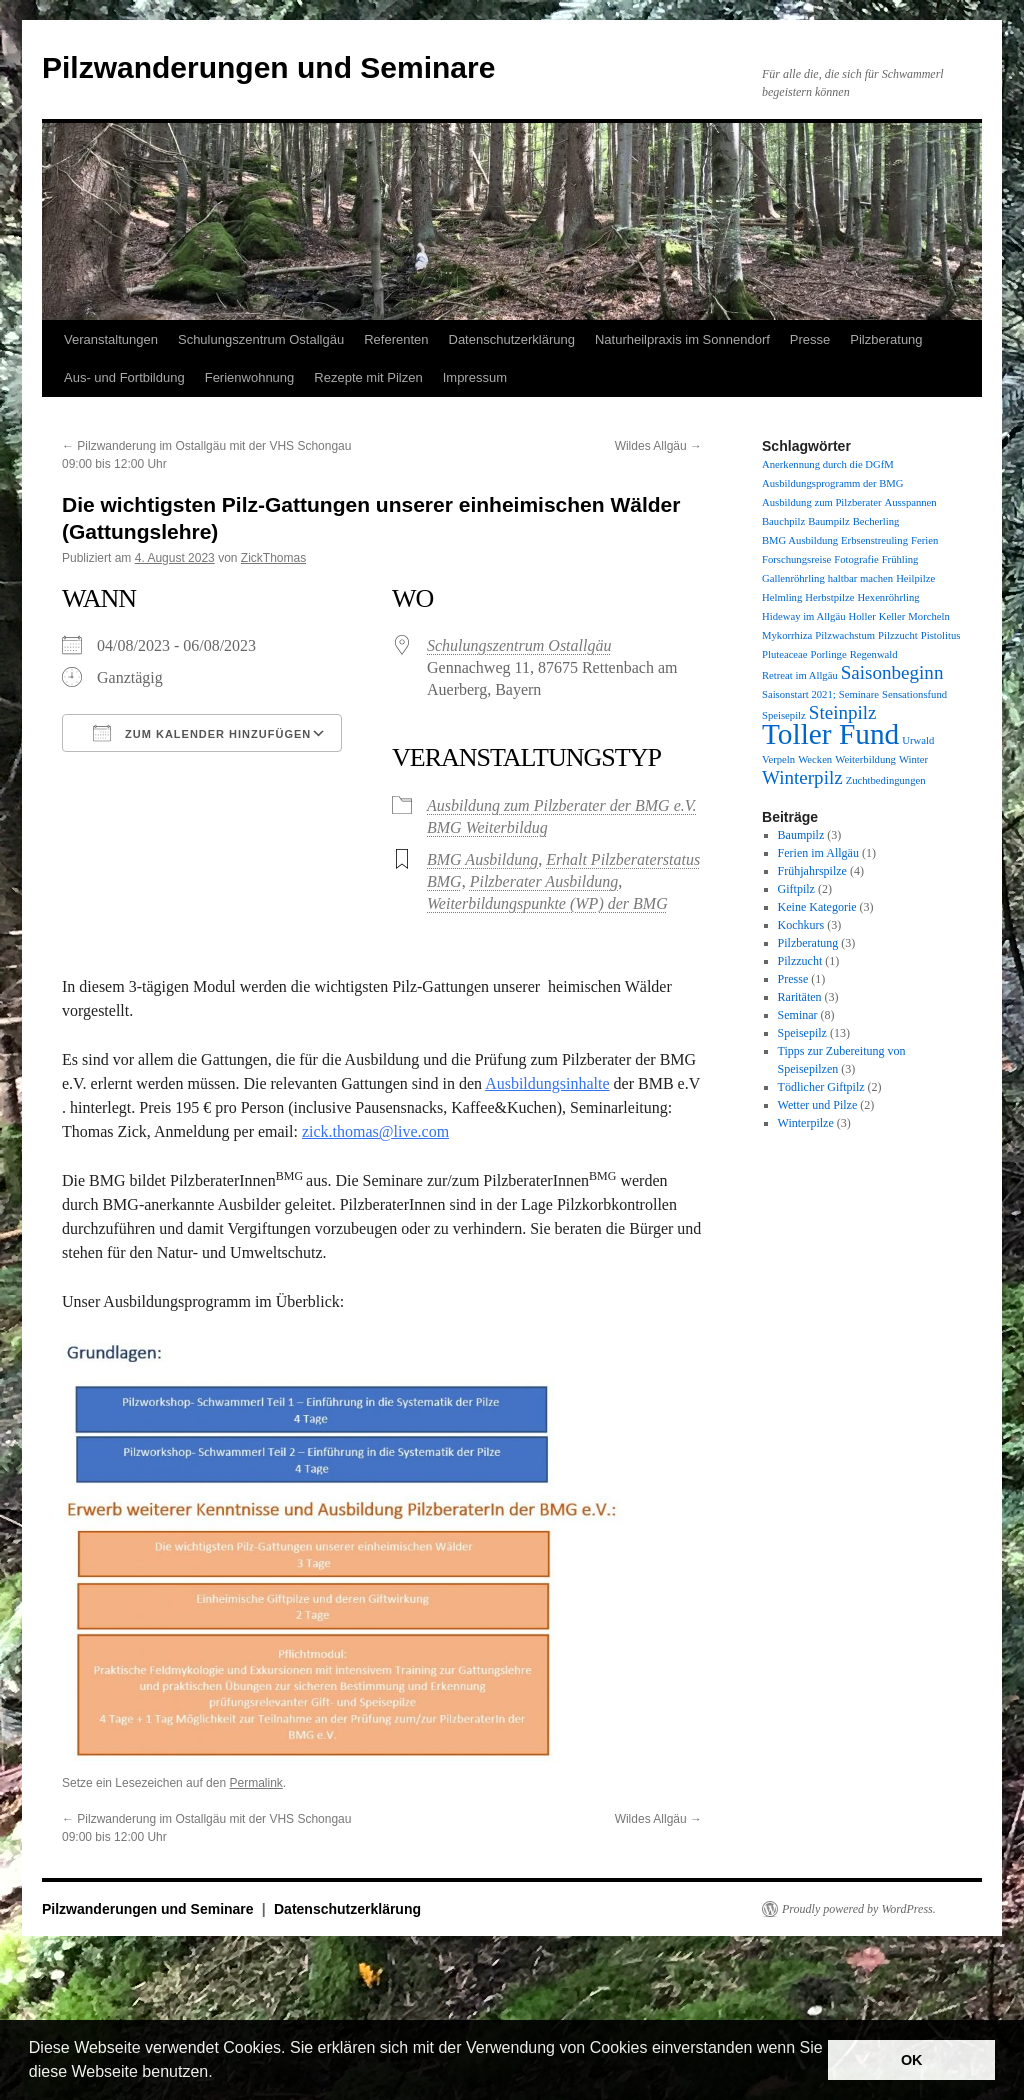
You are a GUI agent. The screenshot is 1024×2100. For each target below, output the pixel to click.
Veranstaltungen (111, 339)
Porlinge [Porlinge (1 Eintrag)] (829, 654)
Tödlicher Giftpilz (821, 1087)
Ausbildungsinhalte (547, 1083)
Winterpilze (806, 1123)
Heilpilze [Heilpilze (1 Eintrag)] (915, 578)
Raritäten (800, 997)
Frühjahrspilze (812, 871)
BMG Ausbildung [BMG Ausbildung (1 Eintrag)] (800, 540)
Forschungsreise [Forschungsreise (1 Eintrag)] (796, 559)
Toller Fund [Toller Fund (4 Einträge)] (830, 734)
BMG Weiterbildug (487, 827)
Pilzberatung (886, 339)
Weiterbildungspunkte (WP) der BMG (547, 903)
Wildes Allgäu (658, 446)
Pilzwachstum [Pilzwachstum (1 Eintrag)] (845, 635)
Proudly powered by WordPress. (859, 1909)
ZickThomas (273, 558)
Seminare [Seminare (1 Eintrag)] (859, 694)
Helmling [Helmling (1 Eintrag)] (782, 597)
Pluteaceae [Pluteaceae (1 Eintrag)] (785, 654)
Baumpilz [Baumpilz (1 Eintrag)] (828, 521)
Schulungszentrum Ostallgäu (261, 339)
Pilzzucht (800, 961)
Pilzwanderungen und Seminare (268, 67)
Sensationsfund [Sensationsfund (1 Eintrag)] (914, 694)
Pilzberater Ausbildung (544, 881)
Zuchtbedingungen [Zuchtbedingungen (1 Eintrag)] (886, 780)
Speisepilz (802, 1033)
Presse (810, 339)
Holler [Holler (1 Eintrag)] (861, 616)
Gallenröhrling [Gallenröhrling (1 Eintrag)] (793, 578)
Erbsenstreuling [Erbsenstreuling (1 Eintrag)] (874, 540)
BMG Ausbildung (482, 859)
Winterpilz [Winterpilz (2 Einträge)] (802, 777)
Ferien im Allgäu (818, 853)
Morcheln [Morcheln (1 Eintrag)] (928, 616)
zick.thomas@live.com (375, 1131)
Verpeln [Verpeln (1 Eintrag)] (778, 759)
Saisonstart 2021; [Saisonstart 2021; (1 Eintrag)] (799, 694)
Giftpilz (796, 889)
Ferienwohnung (250, 377)
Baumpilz (801, 835)
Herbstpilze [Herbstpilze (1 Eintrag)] (829, 597)
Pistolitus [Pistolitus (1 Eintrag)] (941, 635)
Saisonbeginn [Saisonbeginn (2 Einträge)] (892, 672)
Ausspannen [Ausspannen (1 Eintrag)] (911, 502)
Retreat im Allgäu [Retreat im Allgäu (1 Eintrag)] (800, 675)
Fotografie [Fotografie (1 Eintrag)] (856, 559)
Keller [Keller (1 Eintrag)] (892, 616)
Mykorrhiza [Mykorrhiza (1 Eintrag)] (787, 635)
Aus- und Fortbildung (124, 377)
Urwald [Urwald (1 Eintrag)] (918, 740)
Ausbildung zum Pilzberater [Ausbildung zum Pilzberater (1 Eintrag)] (822, 502)
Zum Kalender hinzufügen (202, 733)
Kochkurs (801, 925)
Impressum (475, 377)
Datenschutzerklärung (512, 339)
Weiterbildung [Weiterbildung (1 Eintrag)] (865, 759)
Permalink (255, 1783)
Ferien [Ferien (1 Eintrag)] (924, 540)
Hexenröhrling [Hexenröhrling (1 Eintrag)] (888, 597)
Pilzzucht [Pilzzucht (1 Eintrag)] (898, 635)
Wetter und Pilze (818, 1105)
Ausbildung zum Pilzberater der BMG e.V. (561, 805)
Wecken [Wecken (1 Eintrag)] (815, 759)
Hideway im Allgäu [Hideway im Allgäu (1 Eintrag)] (803, 616)
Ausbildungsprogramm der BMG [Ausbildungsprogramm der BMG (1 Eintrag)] (832, 483)
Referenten (396, 339)
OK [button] (912, 2060)
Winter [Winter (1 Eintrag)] (913, 759)
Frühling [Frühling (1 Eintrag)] (900, 559)
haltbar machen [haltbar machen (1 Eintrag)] (860, 578)
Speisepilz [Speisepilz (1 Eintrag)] (784, 715)
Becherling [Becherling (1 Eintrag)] (876, 521)
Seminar (798, 1015)
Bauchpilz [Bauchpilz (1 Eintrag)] (783, 521)
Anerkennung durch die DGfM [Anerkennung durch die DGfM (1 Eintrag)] (828, 464)
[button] (220, 2074)
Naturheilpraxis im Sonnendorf (682, 339)
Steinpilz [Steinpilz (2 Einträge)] (843, 712)
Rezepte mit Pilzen (368, 377)
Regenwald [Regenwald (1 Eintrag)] (874, 654)
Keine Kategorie (817, 907)
